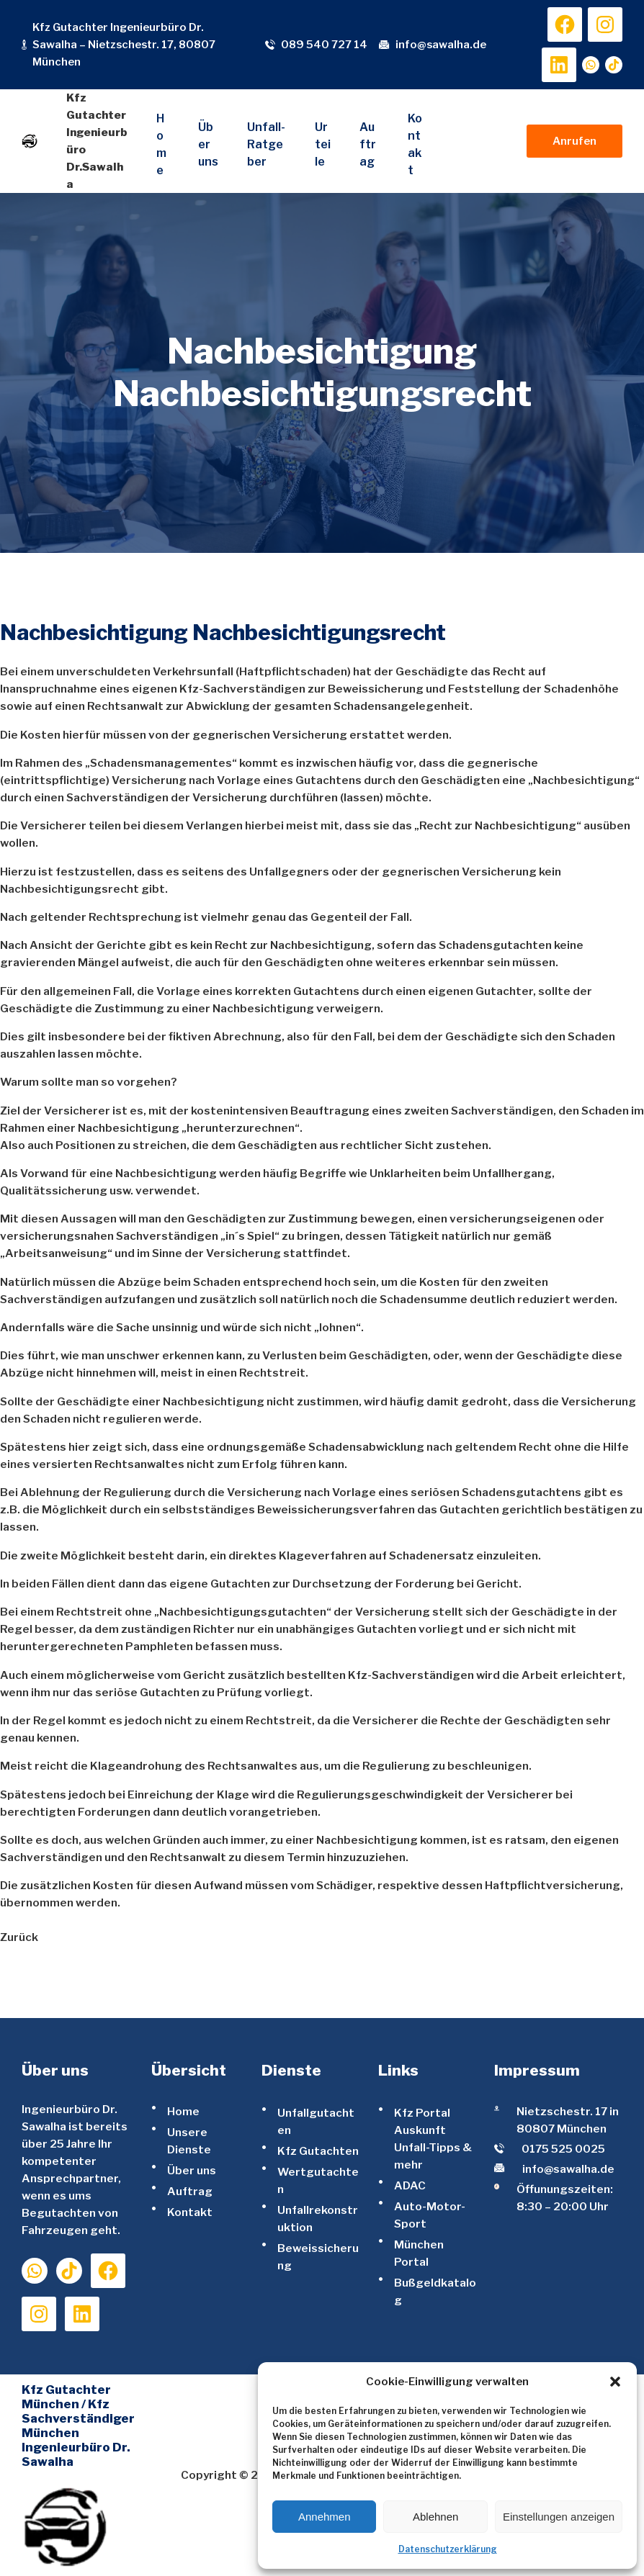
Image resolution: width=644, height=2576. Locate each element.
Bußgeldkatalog (435, 2291)
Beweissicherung (318, 2256)
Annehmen (324, 2516)
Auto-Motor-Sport (429, 2214)
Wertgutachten (318, 2180)
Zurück (19, 1937)
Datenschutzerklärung (447, 2549)
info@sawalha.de (440, 44)
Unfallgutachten (315, 2121)
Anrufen (574, 141)
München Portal (419, 2253)
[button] (615, 2381)
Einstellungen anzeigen (558, 2516)
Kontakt (190, 2212)
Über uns (191, 2170)
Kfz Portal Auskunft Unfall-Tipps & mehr (433, 2138)
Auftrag (190, 2191)
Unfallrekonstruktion (317, 2218)
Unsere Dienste (189, 2140)
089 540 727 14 (324, 44)
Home (183, 2111)
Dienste (291, 2070)
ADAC (410, 2185)
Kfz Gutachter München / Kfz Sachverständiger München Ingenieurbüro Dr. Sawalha (78, 2425)
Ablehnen (435, 2516)
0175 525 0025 (563, 2149)
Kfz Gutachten (318, 2151)
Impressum (537, 2070)
